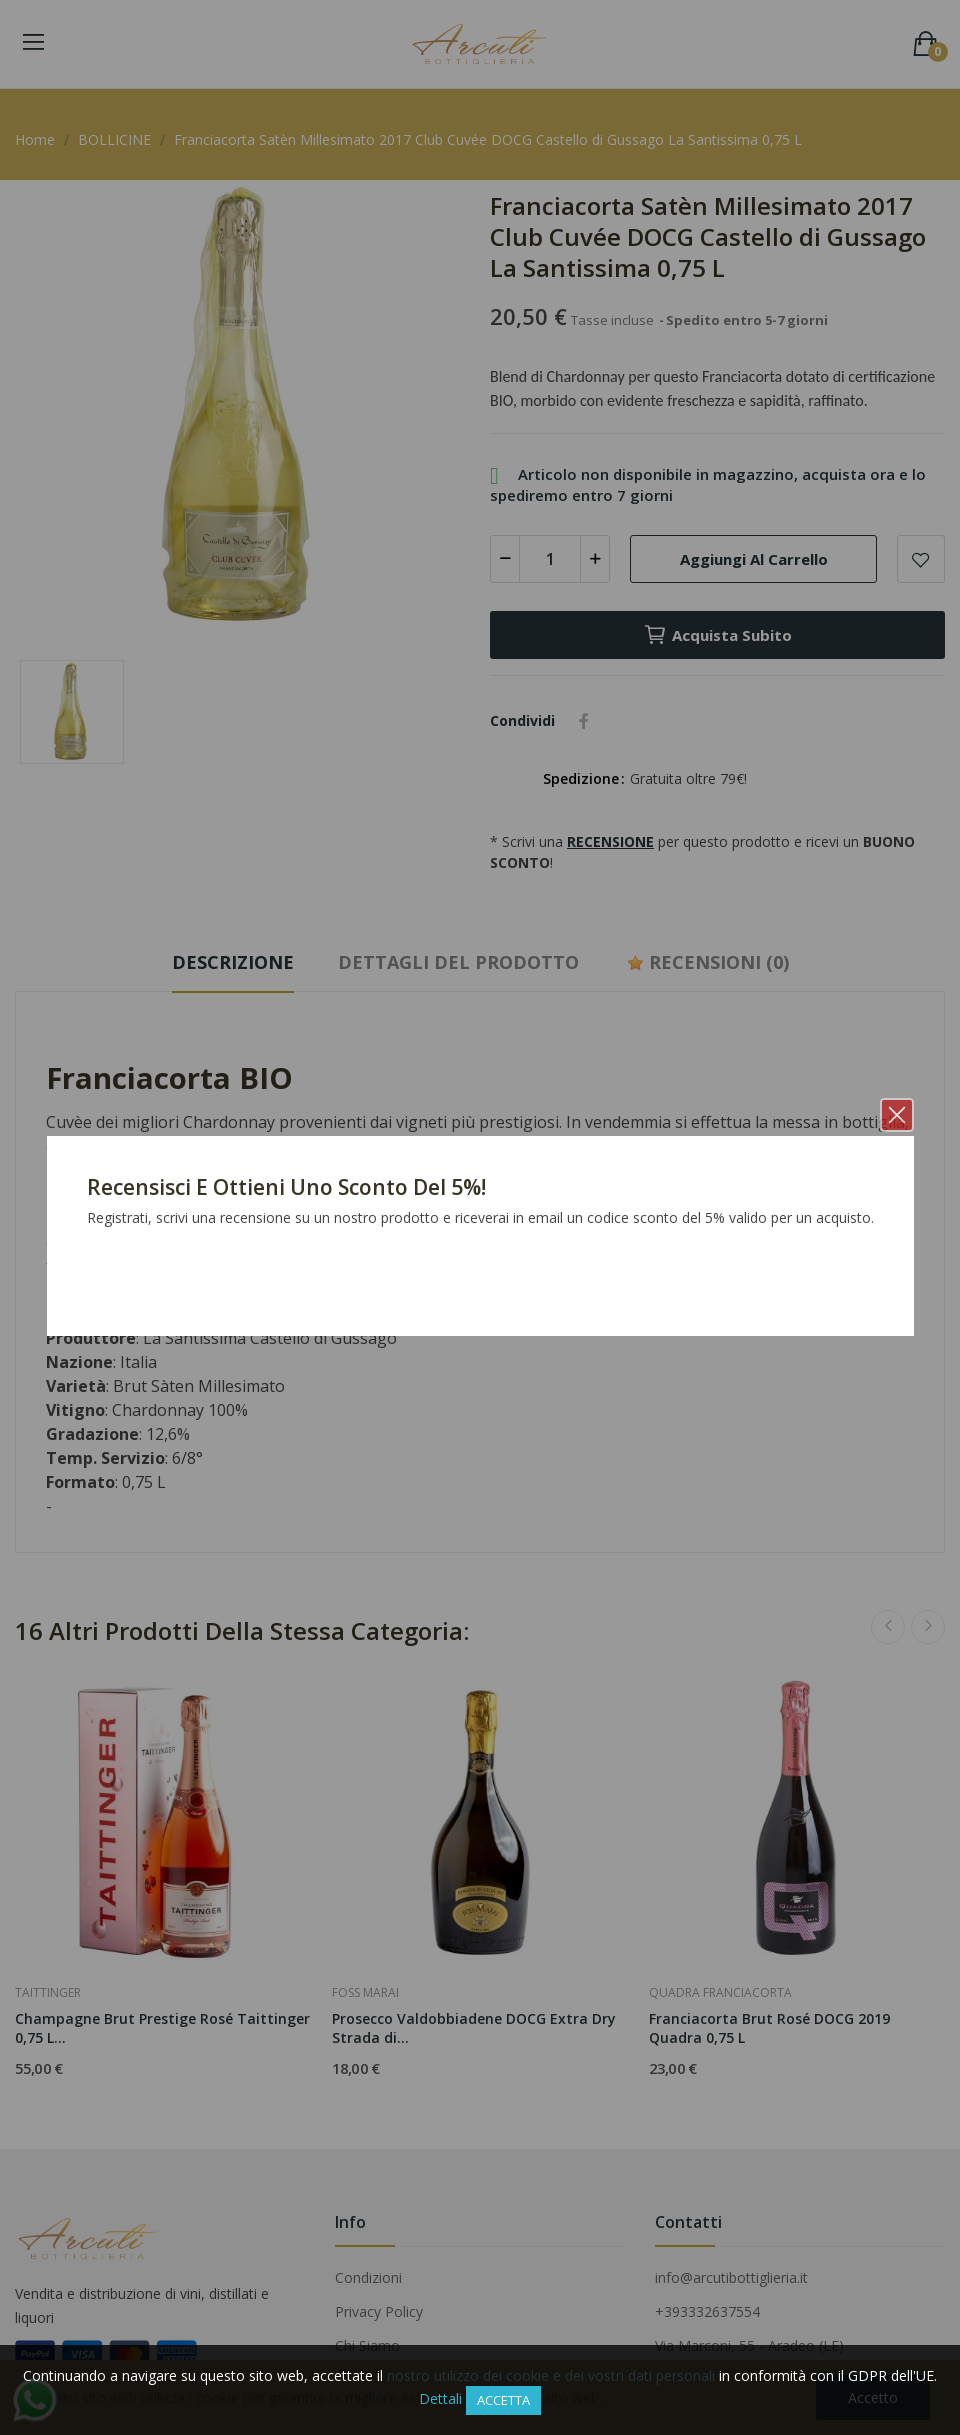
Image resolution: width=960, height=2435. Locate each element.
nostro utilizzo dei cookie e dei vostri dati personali (551, 2375)
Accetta (503, 2400)
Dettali (440, 2398)
